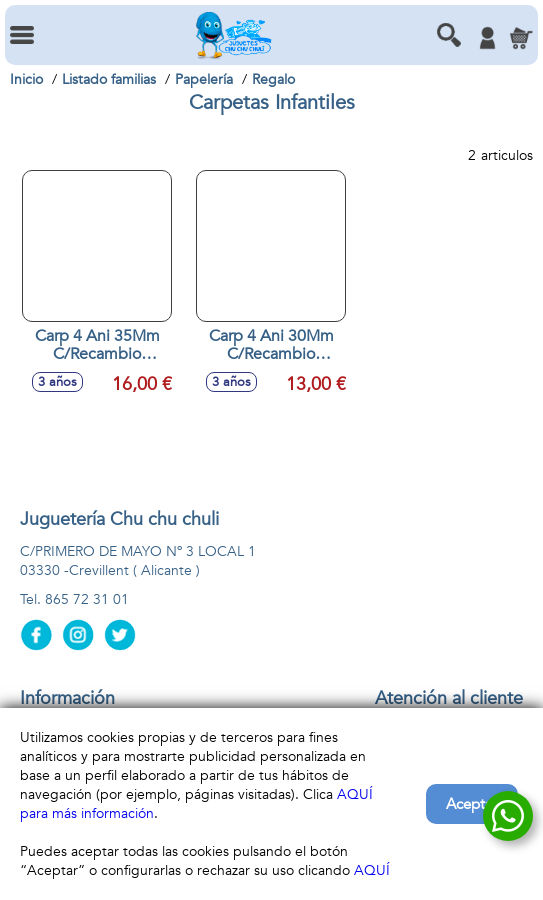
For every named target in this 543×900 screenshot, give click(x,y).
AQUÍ (372, 870)
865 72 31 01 (87, 599)
